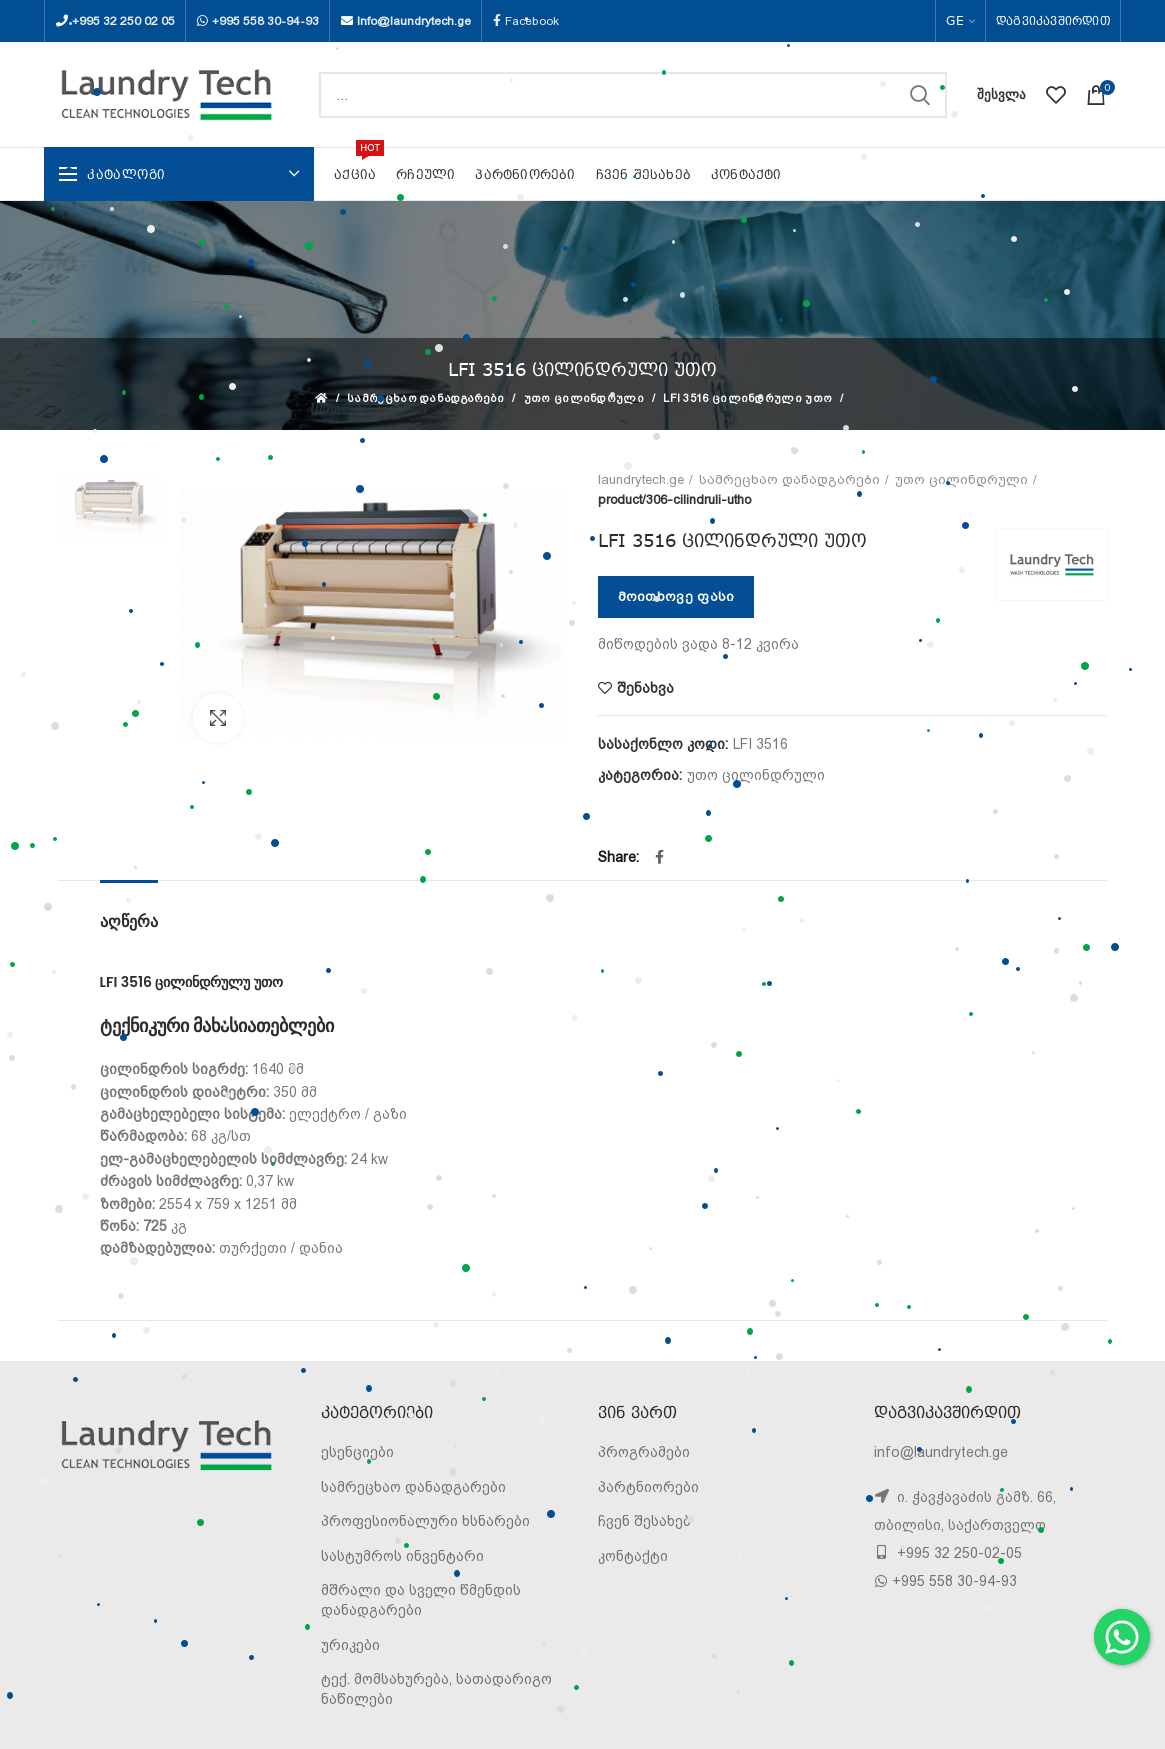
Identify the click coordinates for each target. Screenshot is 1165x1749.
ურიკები (350, 1645)
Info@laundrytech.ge (414, 21)
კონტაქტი (633, 1556)
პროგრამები (644, 1452)
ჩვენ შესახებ (644, 1521)
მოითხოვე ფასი (676, 596)
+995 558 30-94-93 (265, 21)
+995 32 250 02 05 (123, 21)
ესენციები (357, 1452)
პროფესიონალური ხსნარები (425, 1521)
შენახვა (645, 688)
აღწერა (129, 921)
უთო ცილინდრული (584, 398)
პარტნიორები (648, 1487)
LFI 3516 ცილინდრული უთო (747, 398)
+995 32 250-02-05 (957, 1553)
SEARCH (920, 95)
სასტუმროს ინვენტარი (402, 1556)
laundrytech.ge (641, 479)
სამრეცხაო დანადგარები (425, 398)
